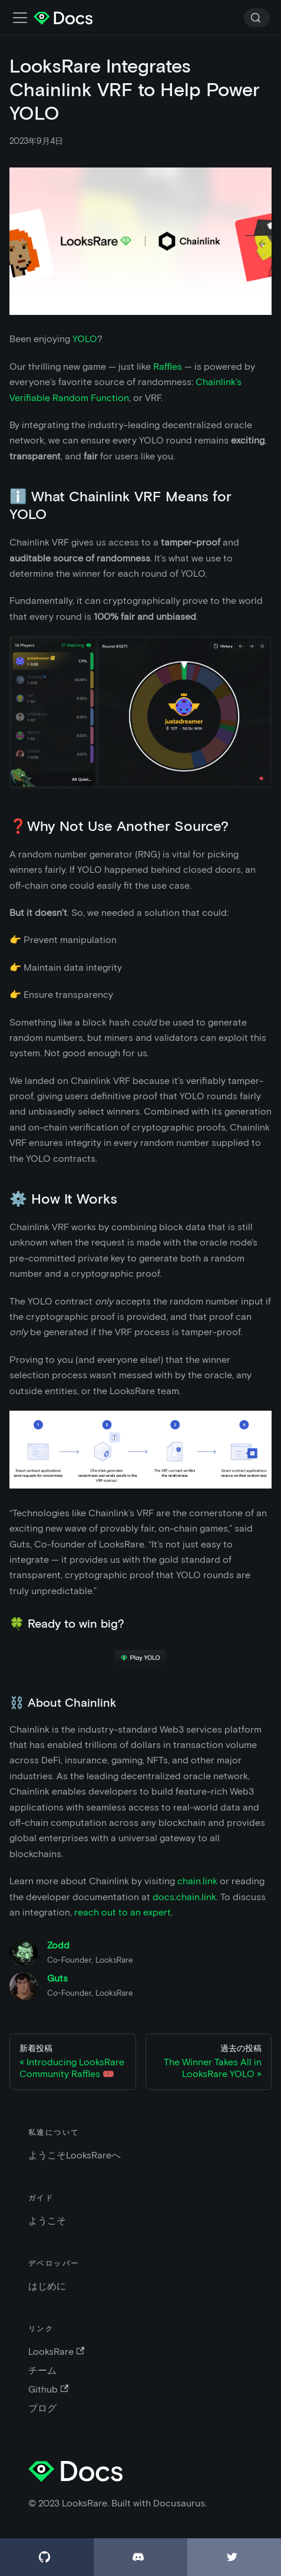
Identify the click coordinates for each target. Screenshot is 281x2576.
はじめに (47, 2286)
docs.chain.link (184, 1897)
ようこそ (47, 2220)
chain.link (197, 1881)
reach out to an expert (122, 1912)
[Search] (257, 17)
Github (48, 2389)
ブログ (42, 2408)
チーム (42, 2370)
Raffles (167, 366)
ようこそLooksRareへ (74, 2155)
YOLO (84, 338)
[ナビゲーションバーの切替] (20, 18)
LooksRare (56, 2351)
